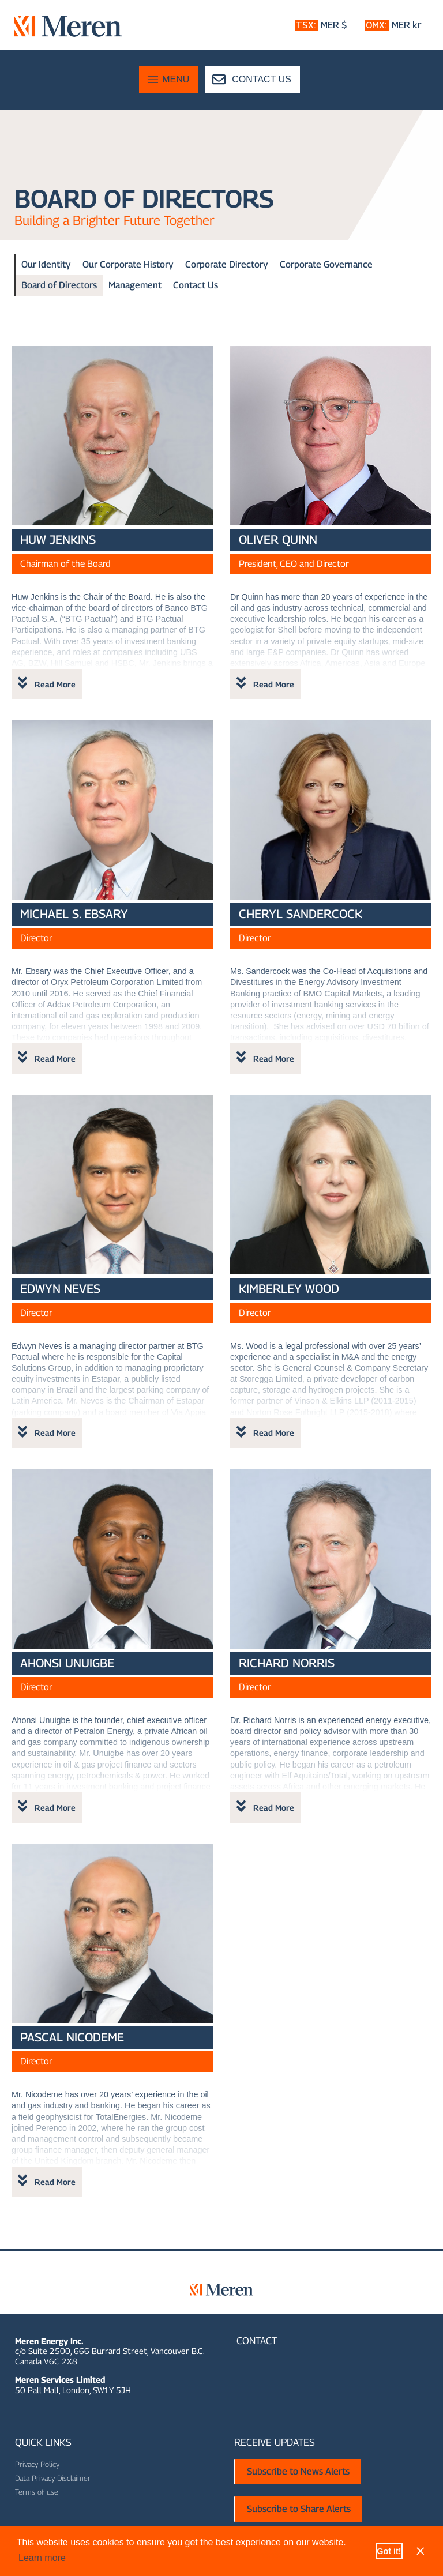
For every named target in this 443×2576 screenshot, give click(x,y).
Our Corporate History (128, 264)
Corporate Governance (326, 264)
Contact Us (195, 285)
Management (135, 285)
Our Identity (46, 264)
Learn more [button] (42, 2558)
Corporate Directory (226, 264)
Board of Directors (59, 285)
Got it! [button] (389, 2551)
